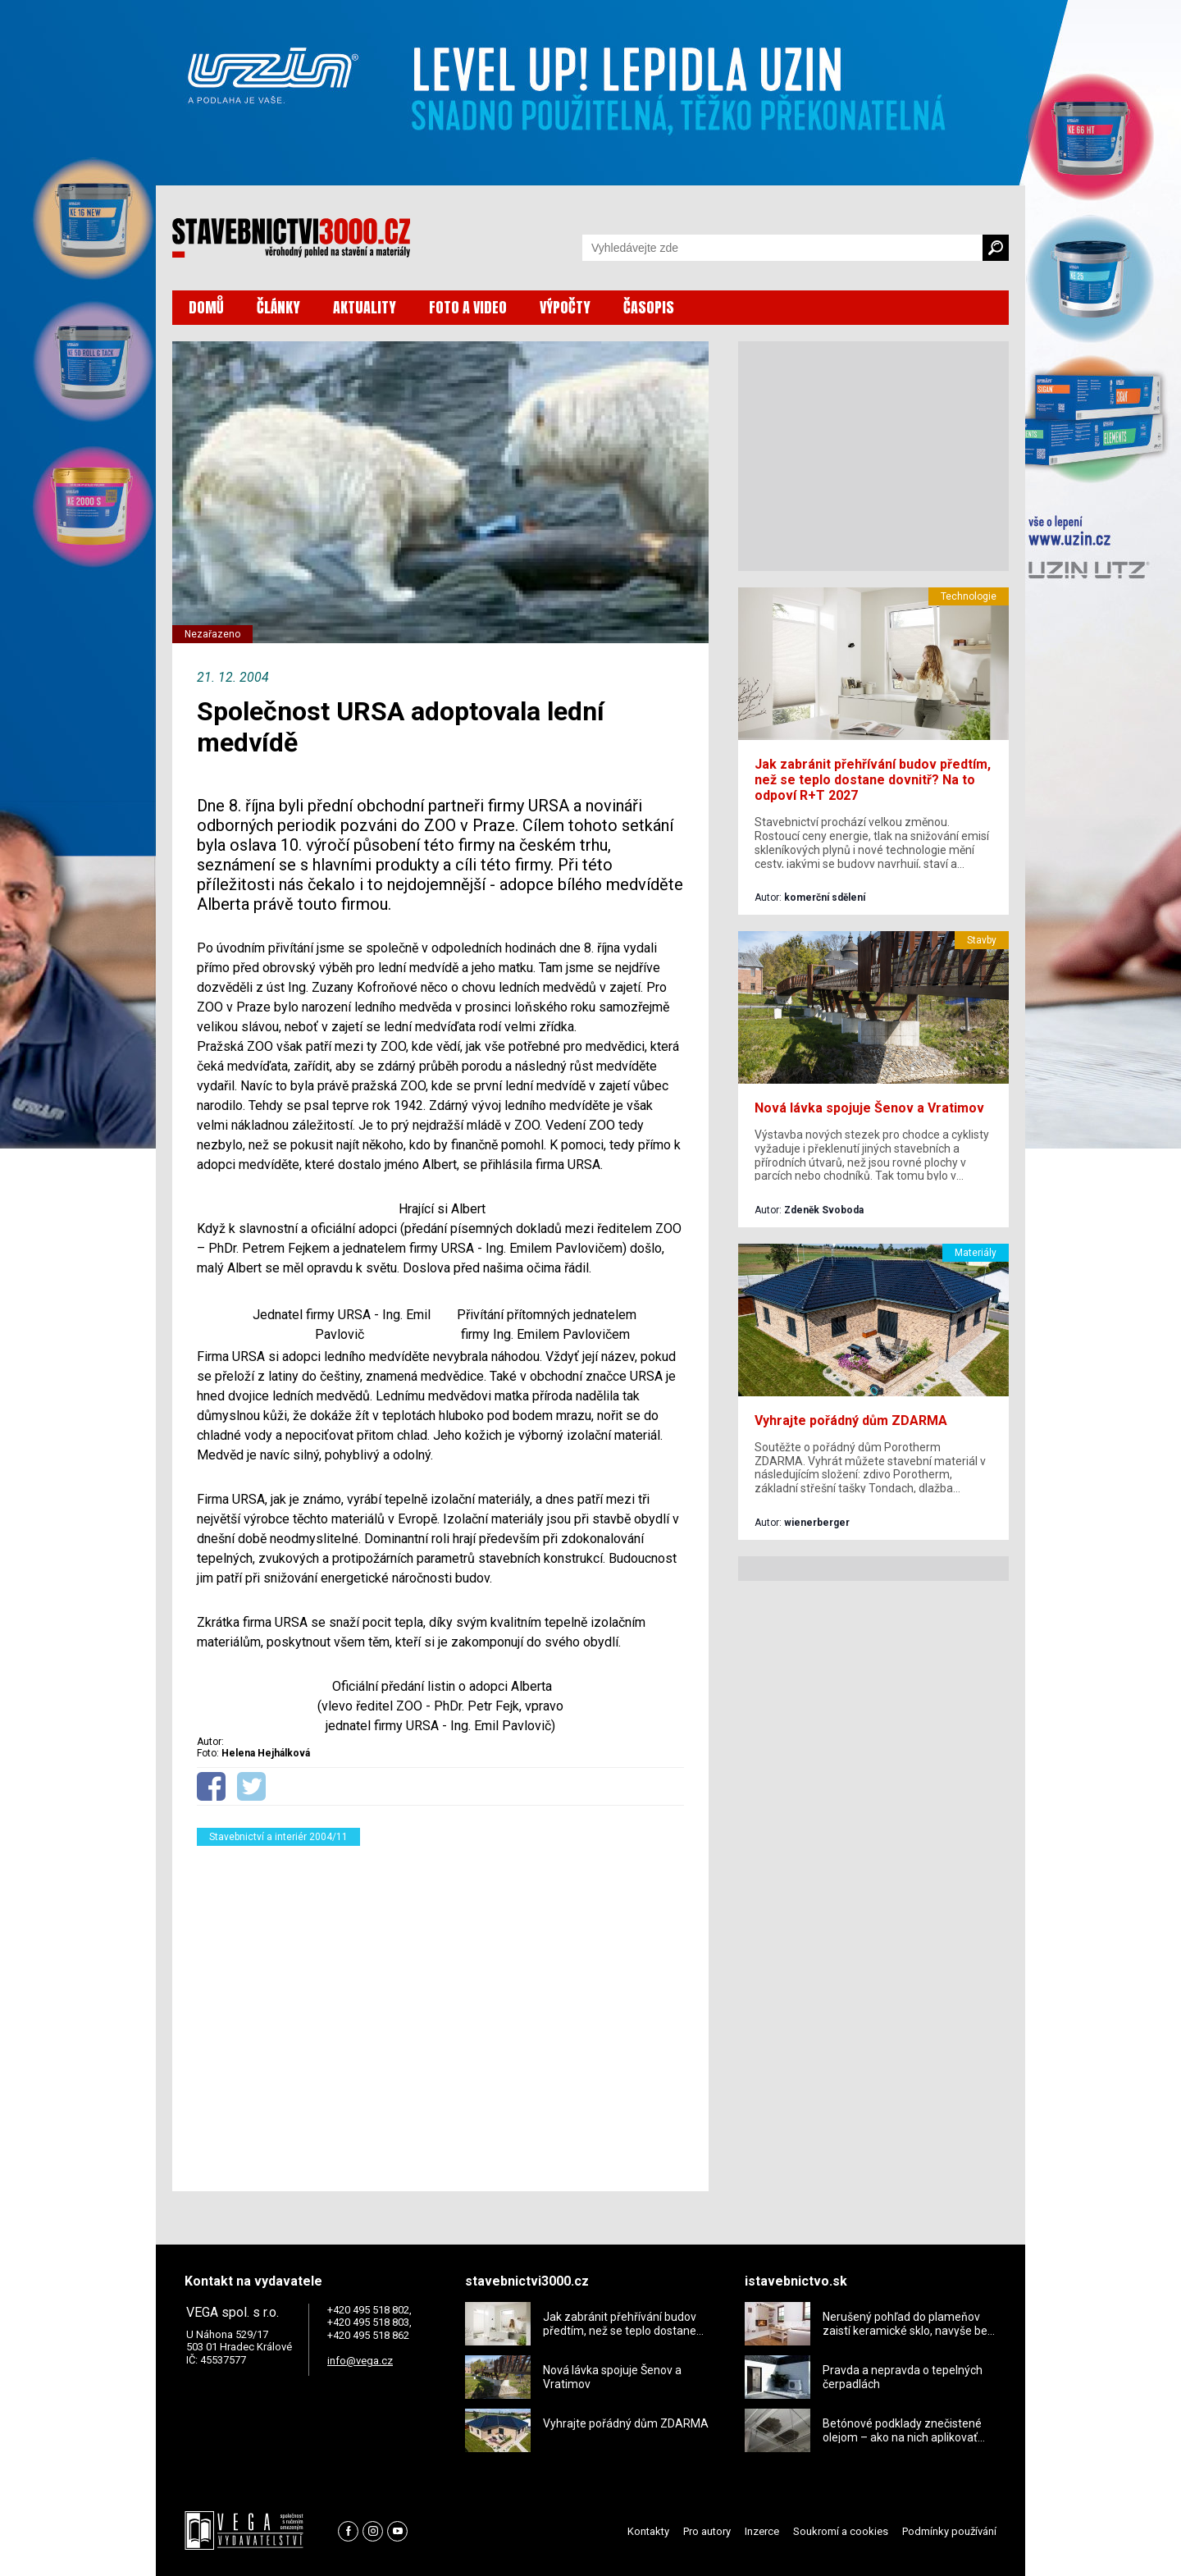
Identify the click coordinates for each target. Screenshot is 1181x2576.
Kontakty (648, 2531)
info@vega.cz (360, 2360)
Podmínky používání (949, 2531)
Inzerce (762, 2531)
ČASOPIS (648, 307)
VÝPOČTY (565, 307)
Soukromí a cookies (840, 2531)
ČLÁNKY (278, 307)
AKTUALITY (364, 307)
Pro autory (707, 2531)
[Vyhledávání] (782, 248)
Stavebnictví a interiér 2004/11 (278, 1837)
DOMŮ (206, 307)
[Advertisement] (440, 2008)
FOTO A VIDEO (468, 307)
